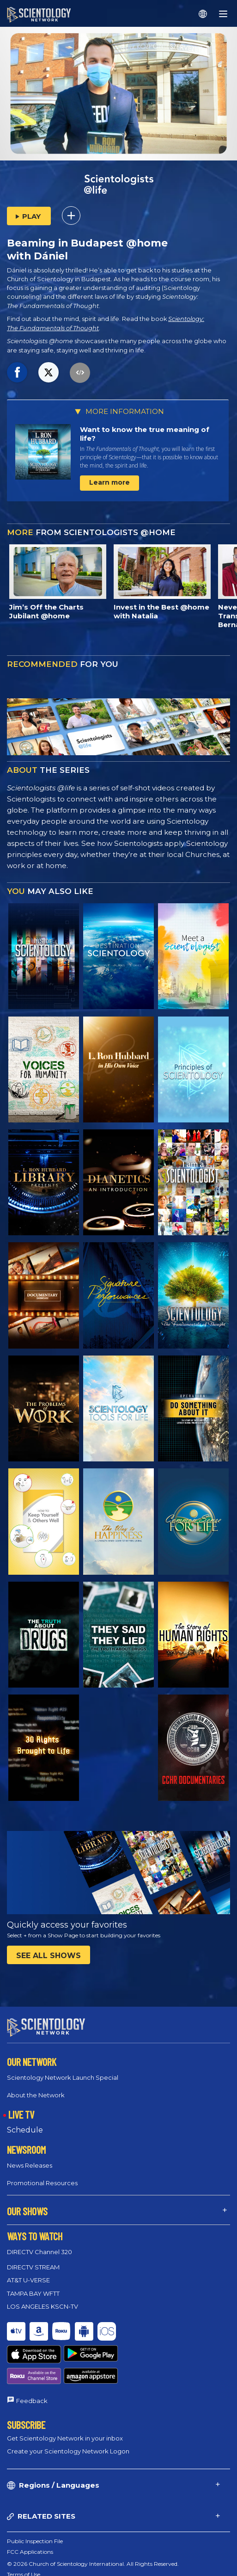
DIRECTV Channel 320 (39, 2252)
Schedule (25, 2129)
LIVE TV (21, 2114)
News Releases (29, 2165)
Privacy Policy (26, 2561)
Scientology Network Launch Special (62, 2077)
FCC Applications (30, 2517)
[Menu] (223, 14)
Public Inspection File (35, 2507)
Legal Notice (23, 2572)
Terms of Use (23, 2540)
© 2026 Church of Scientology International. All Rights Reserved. (93, 2530)
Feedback (32, 2366)
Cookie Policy (25, 2551)
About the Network (36, 2095)
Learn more (109, 482)
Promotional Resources (42, 2182)
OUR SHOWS (27, 2211)
